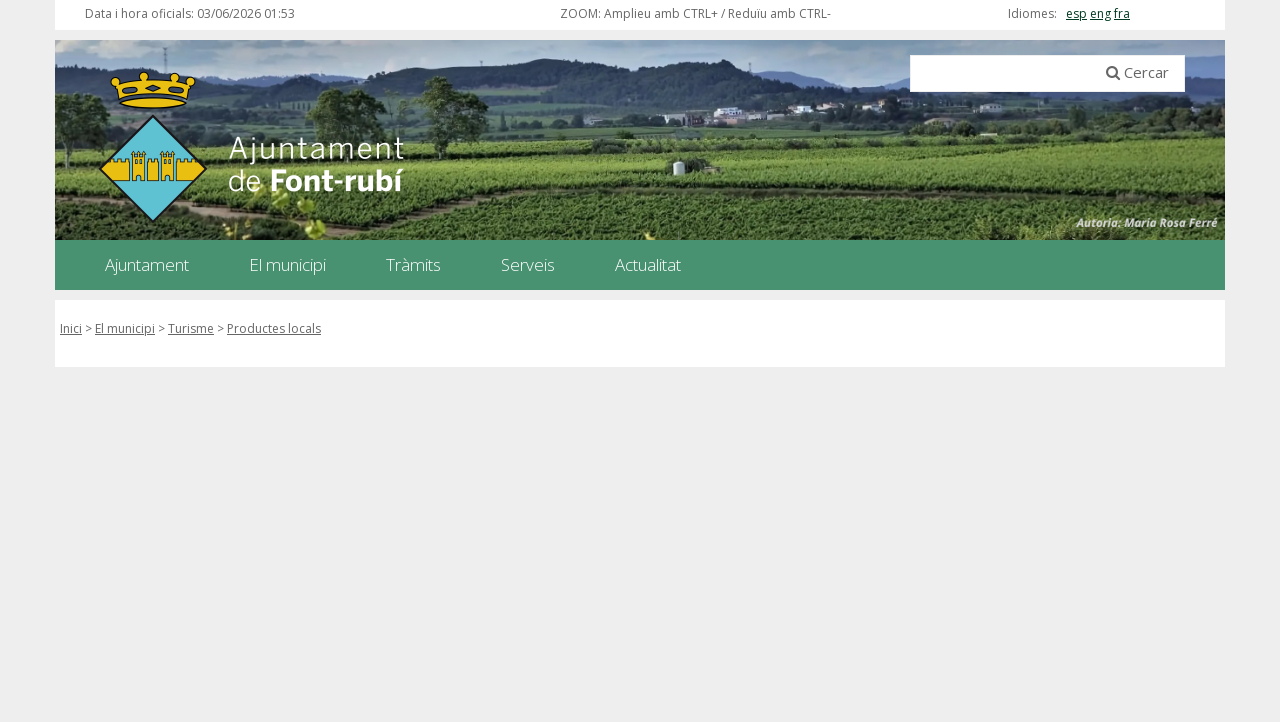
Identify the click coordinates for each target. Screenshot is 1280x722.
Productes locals (274, 328)
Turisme (191, 328)
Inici (71, 328)
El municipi (125, 328)
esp (1076, 13)
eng (1100, 13)
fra (1122, 13)
